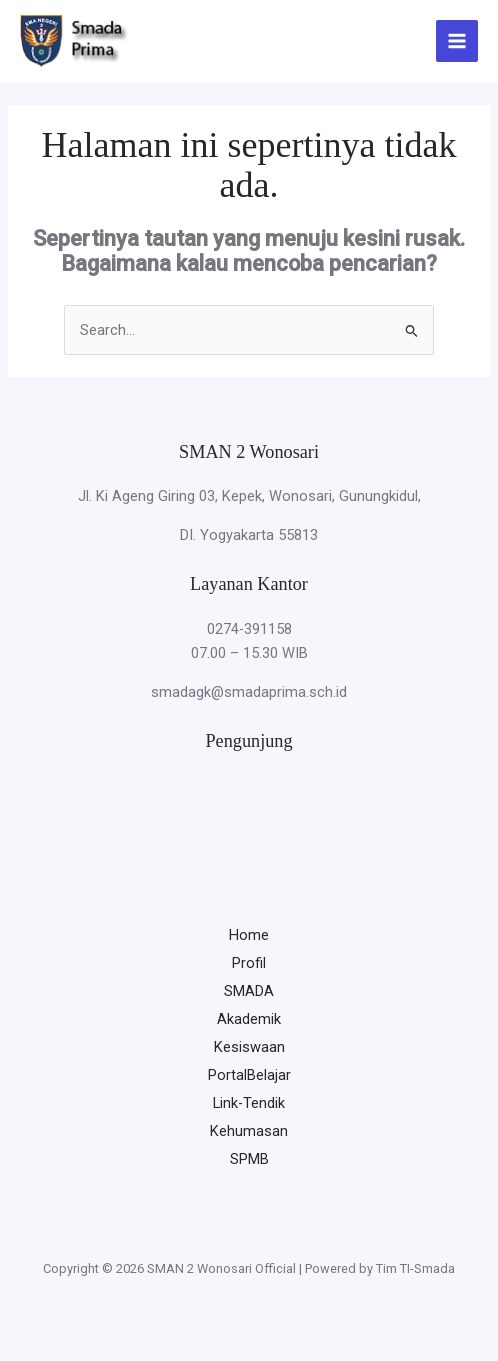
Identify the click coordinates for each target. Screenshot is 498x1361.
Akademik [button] (249, 1019)
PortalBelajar (249, 1075)
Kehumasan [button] (249, 1131)
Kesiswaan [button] (249, 1047)
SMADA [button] (249, 991)
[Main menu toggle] (457, 41)
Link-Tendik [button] (249, 1103)
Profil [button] (249, 963)
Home (249, 935)
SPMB (249, 1159)
